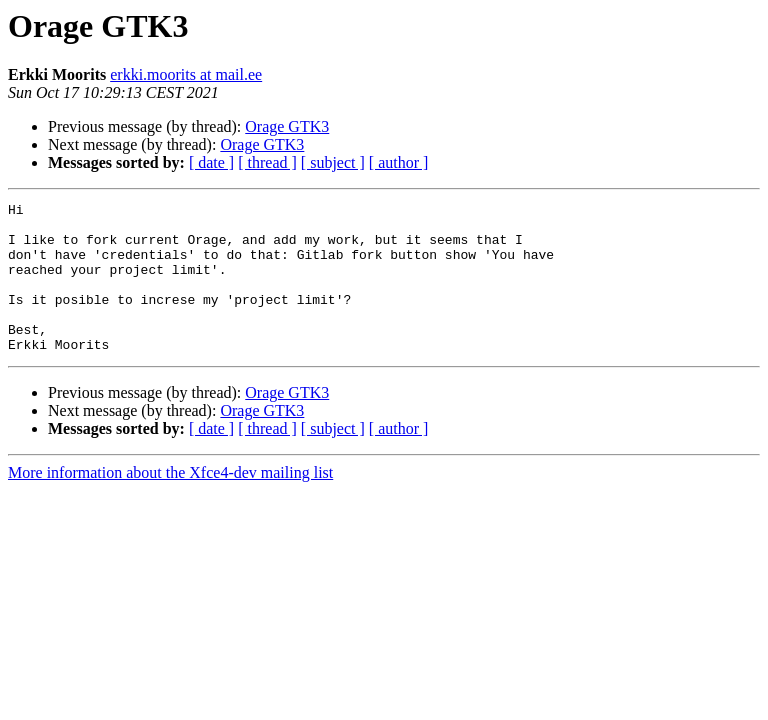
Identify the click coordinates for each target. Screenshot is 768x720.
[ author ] (399, 162)
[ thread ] (267, 162)
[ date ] (211, 162)
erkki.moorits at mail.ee (186, 74)
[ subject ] (333, 162)
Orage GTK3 (287, 126)
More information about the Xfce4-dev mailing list (170, 502)
